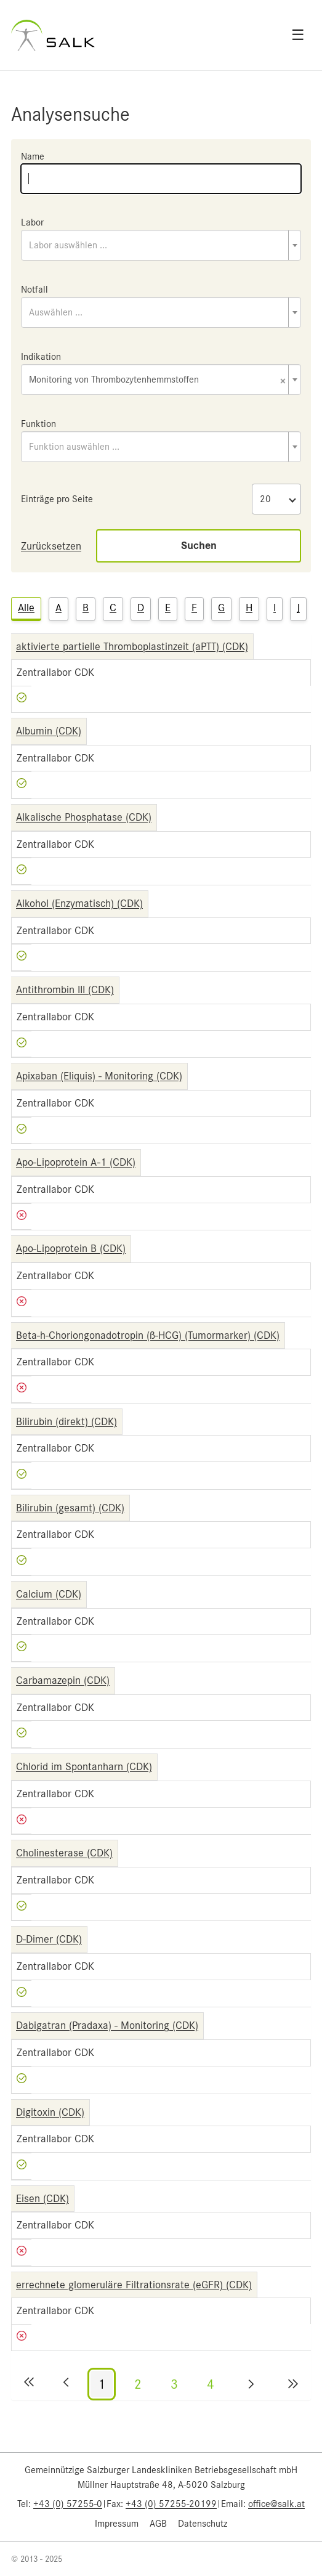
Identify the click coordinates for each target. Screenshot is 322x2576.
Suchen (199, 545)
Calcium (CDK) (48, 1594)
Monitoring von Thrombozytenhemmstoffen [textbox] (157, 380)
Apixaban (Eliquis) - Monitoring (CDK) (99, 1076)
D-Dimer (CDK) (49, 1939)
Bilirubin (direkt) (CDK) (66, 1421)
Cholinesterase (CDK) (64, 1853)
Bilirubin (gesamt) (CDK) (70, 1507)
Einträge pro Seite (57, 499)
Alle (26, 607)
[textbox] (161, 245)
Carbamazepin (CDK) (63, 1680)
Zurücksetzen (51, 546)
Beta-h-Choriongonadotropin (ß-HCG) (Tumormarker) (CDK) (148, 1335)
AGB (158, 2523)
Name (32, 156)
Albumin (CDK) (48, 731)
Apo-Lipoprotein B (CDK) (71, 1248)
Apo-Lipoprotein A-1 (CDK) (75, 1162)
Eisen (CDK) (42, 2198)
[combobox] (161, 245)
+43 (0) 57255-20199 (171, 2503)
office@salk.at (276, 2503)
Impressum (117, 2523)
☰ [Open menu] (298, 35)
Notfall (34, 289)
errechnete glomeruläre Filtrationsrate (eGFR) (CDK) (134, 2284)
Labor (32, 222)
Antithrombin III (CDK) (65, 989)
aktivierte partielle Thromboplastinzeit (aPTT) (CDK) (132, 646)
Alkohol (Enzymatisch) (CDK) (79, 903)
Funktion (38, 423)
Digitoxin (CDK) (50, 2112)
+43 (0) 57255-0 (67, 2503)
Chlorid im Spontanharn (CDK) (84, 1766)
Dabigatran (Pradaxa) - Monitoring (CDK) (107, 2025)
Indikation (41, 356)
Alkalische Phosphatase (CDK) (83, 817)
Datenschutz (202, 2523)
